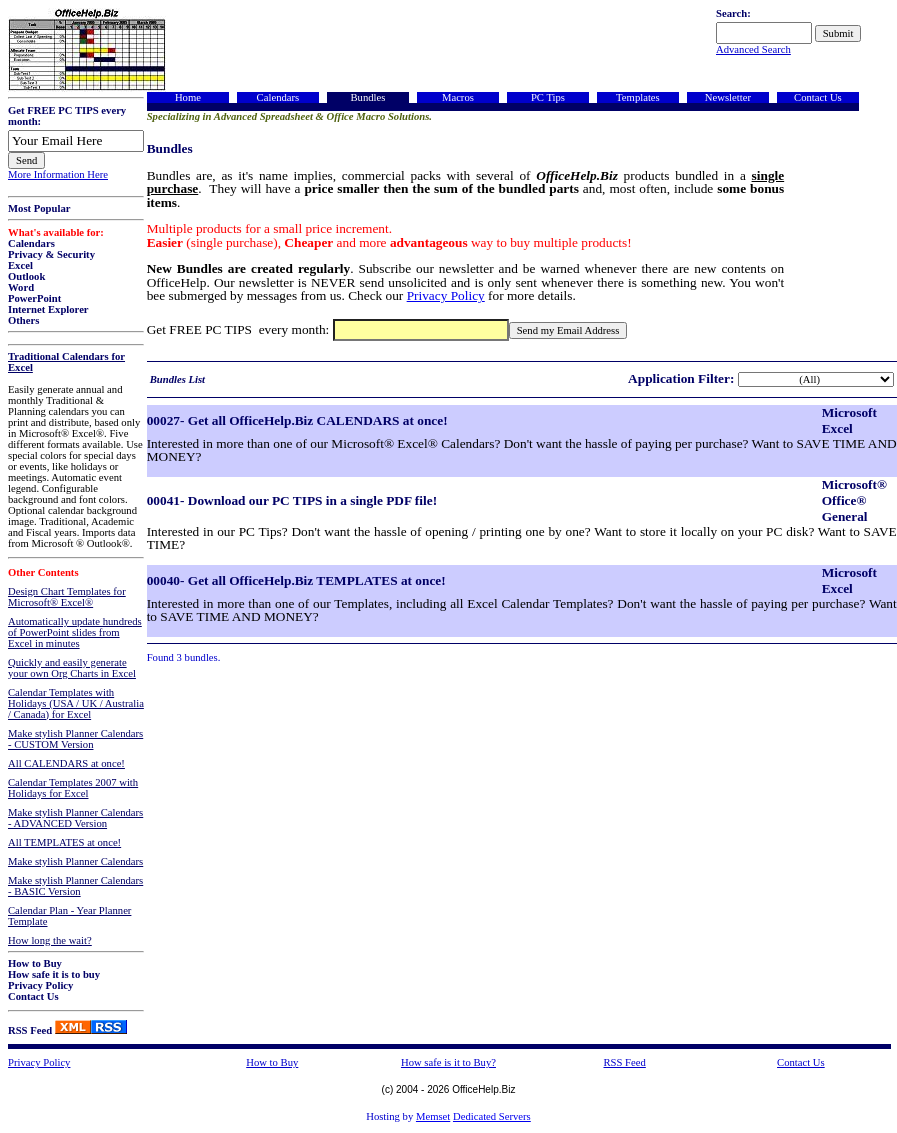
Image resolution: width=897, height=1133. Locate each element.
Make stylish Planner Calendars (75, 861)
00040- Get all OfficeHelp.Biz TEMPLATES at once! (296, 580)
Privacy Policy (40, 985)
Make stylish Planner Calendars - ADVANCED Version (75, 818)
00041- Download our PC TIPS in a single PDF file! (292, 500)
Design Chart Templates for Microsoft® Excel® (67, 597)
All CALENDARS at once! (66, 763)
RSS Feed (30, 1030)
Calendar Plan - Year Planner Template (69, 916)
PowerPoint (34, 298)
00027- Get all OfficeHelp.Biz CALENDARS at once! (297, 420)
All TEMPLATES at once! (64, 842)
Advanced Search (753, 49)
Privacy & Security (51, 254)
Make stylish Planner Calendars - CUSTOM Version (75, 739)
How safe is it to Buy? (448, 1062)
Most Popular (39, 208)
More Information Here (58, 174)
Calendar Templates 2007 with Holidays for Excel (73, 788)
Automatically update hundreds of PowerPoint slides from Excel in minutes (75, 632)
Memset (433, 1116)
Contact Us (33, 996)
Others (23, 320)
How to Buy (35, 963)
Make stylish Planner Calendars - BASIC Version (75, 886)
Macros (458, 97)
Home (188, 97)
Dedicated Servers (492, 1116)
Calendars (31, 243)
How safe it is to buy (54, 974)
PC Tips (548, 97)
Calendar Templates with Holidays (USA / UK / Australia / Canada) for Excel (76, 703)
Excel (20, 265)
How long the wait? (50, 940)
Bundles (367, 97)
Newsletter (728, 97)
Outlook (26, 276)
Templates (638, 97)
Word (21, 287)
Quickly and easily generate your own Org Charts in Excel (72, 668)
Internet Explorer (48, 309)
